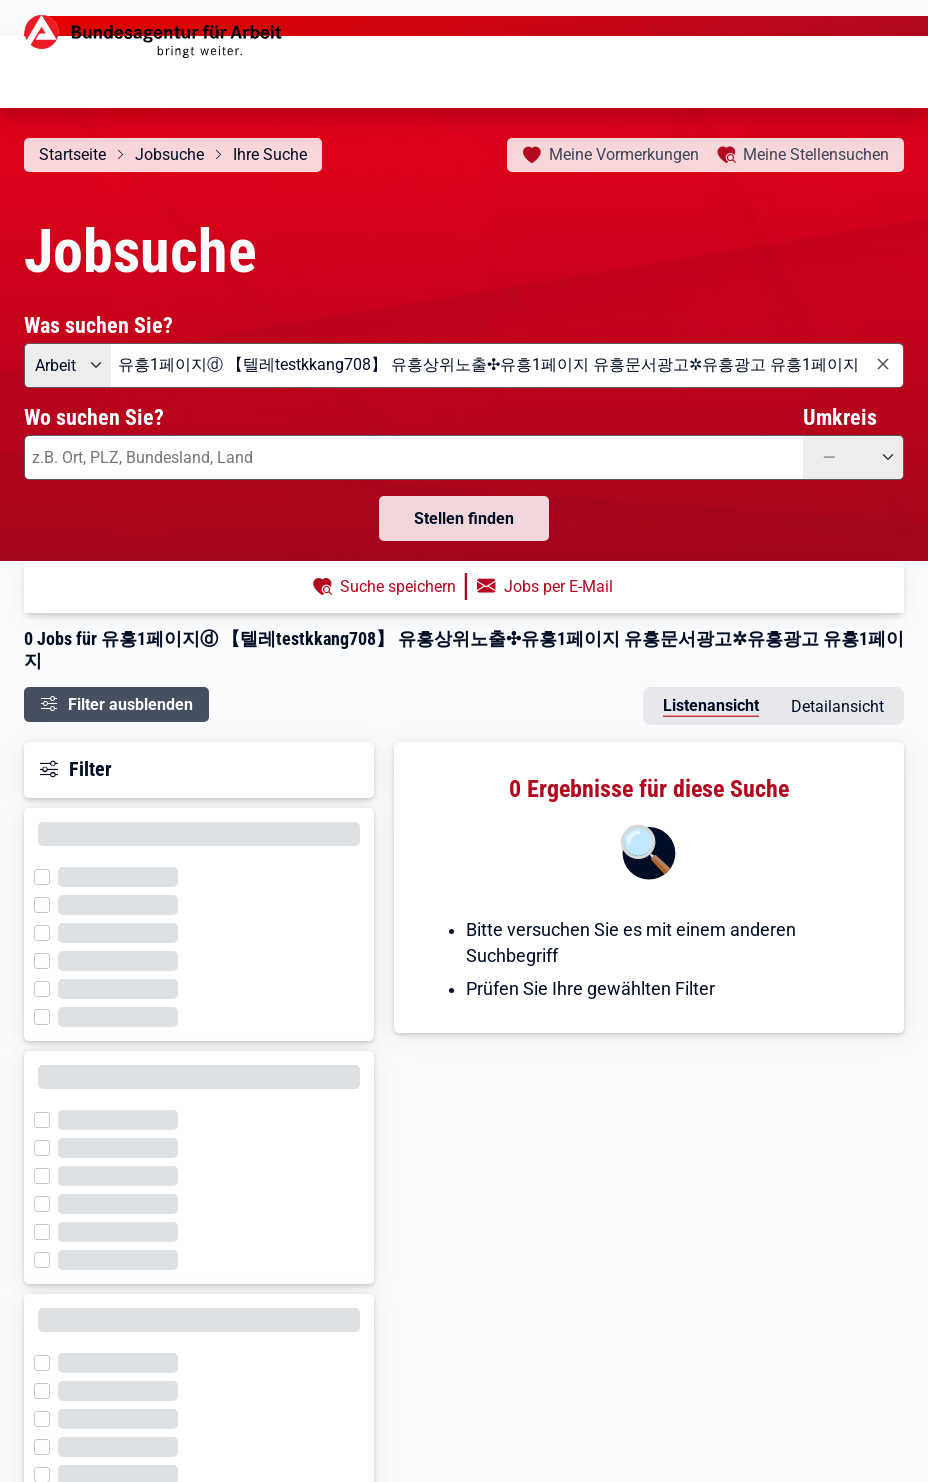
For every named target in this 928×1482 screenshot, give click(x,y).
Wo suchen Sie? (94, 417)
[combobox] (507, 365)
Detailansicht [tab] (837, 706)
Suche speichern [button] (398, 586)
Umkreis (840, 417)
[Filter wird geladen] (48, 875)
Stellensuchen (816, 154)
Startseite (72, 154)
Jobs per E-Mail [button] (558, 586)
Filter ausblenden (130, 704)
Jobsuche (169, 154)
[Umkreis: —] (853, 457)
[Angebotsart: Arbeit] (67, 365)
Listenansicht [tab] (711, 705)
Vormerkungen (624, 154)
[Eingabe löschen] (882, 364)
